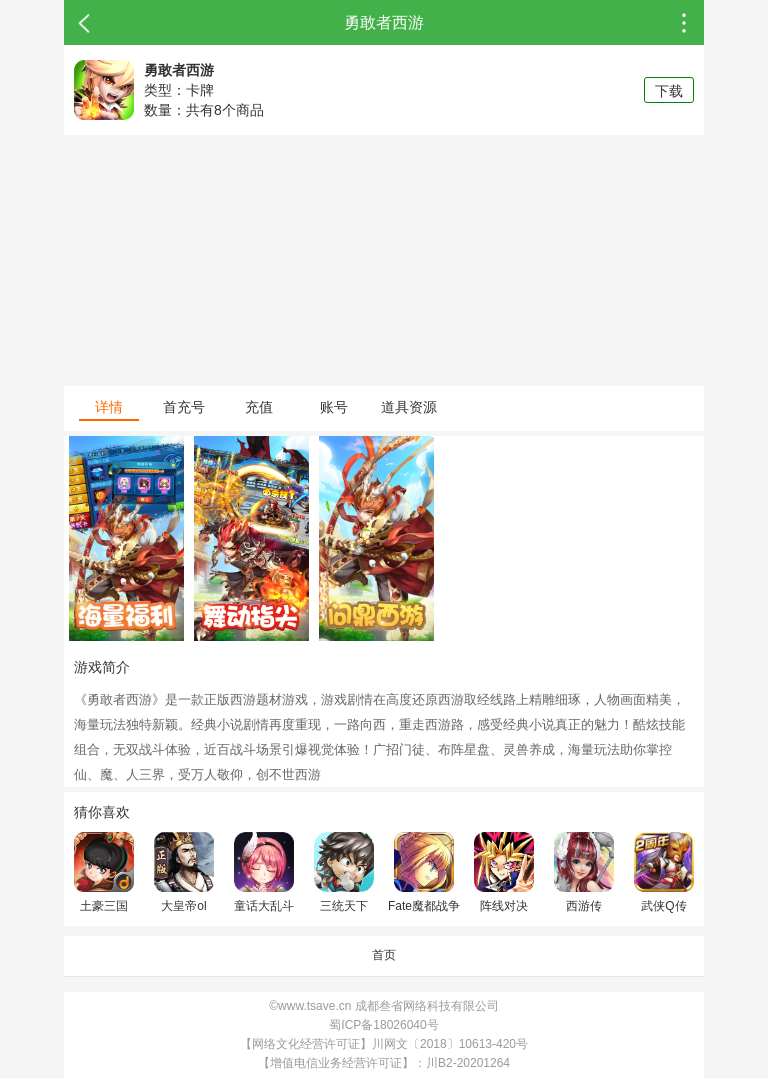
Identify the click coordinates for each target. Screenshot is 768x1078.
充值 (259, 407)
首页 (384, 955)
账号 (334, 407)
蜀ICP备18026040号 (383, 1025)
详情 (109, 407)
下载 (669, 91)
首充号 (184, 407)
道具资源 (409, 407)
